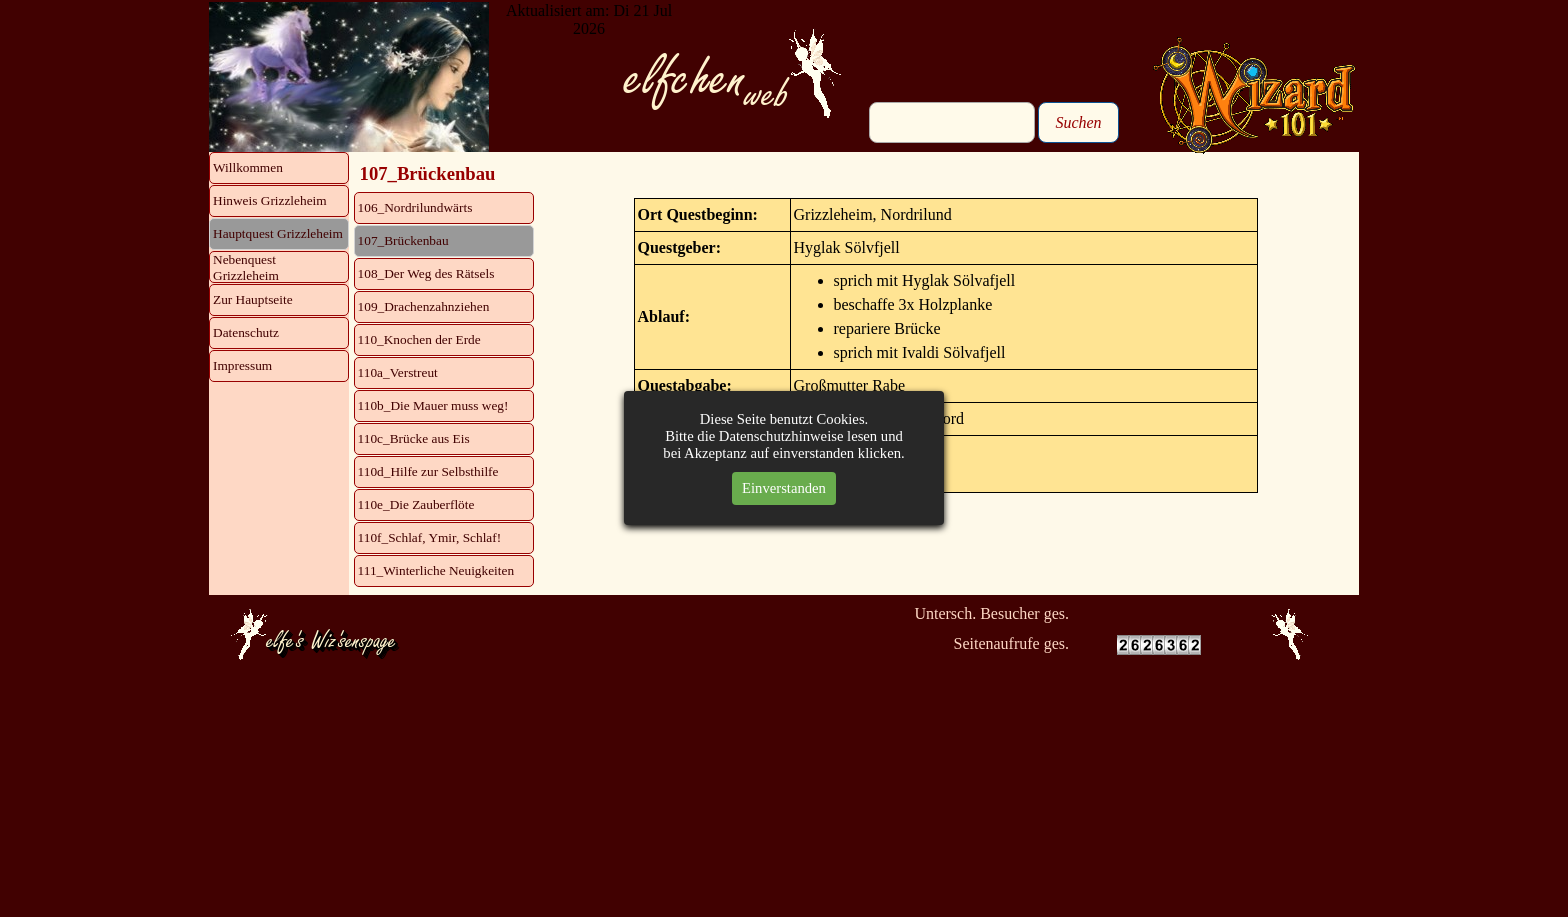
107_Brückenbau (403, 240)
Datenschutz (246, 332)
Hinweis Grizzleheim (270, 200)
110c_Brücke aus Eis (414, 438)
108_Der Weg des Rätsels (426, 273)
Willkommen (248, 167)
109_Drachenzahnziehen (424, 306)
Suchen (1078, 122)
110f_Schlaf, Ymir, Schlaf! (430, 537)
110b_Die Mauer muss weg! (433, 405)
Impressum (242, 365)
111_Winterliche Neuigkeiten (436, 570)
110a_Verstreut (398, 372)
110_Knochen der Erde (419, 339)
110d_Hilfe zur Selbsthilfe (428, 471)
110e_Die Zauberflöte (416, 504)
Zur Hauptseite (253, 299)
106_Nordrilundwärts (415, 207)
